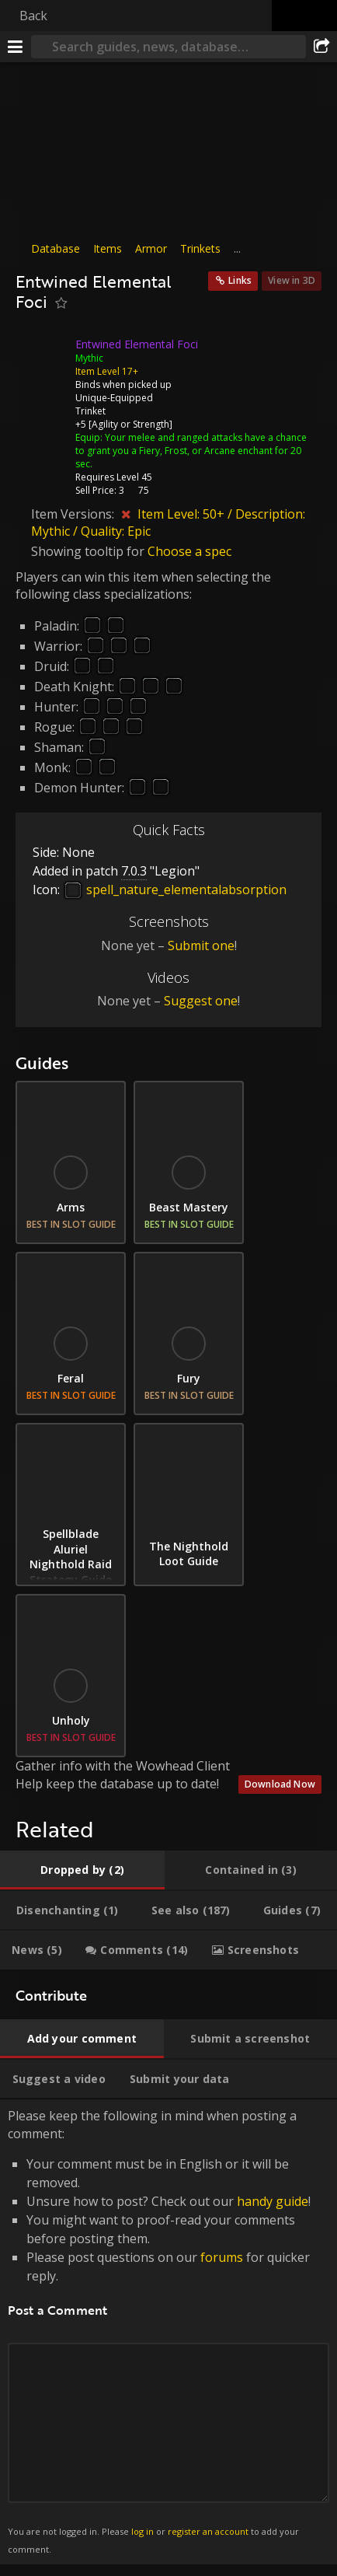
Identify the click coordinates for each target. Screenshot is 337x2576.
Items (107, 248)
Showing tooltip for (89, 551)
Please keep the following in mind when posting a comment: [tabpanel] (168, 2332)
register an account (208, 2531)
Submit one (201, 945)
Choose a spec (189, 551)
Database (55, 248)
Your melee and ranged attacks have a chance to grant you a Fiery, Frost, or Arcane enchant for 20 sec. (191, 450)
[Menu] (15, 46)
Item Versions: (74, 514)
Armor (151, 248)
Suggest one (201, 1000)
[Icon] (42, 356)
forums (221, 2257)
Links (240, 280)
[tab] (82, 1870)
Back (33, 15)
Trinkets (200, 248)
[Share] (321, 46)
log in (142, 2531)
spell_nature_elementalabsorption (175, 889)
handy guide (272, 2201)
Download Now (280, 1784)
